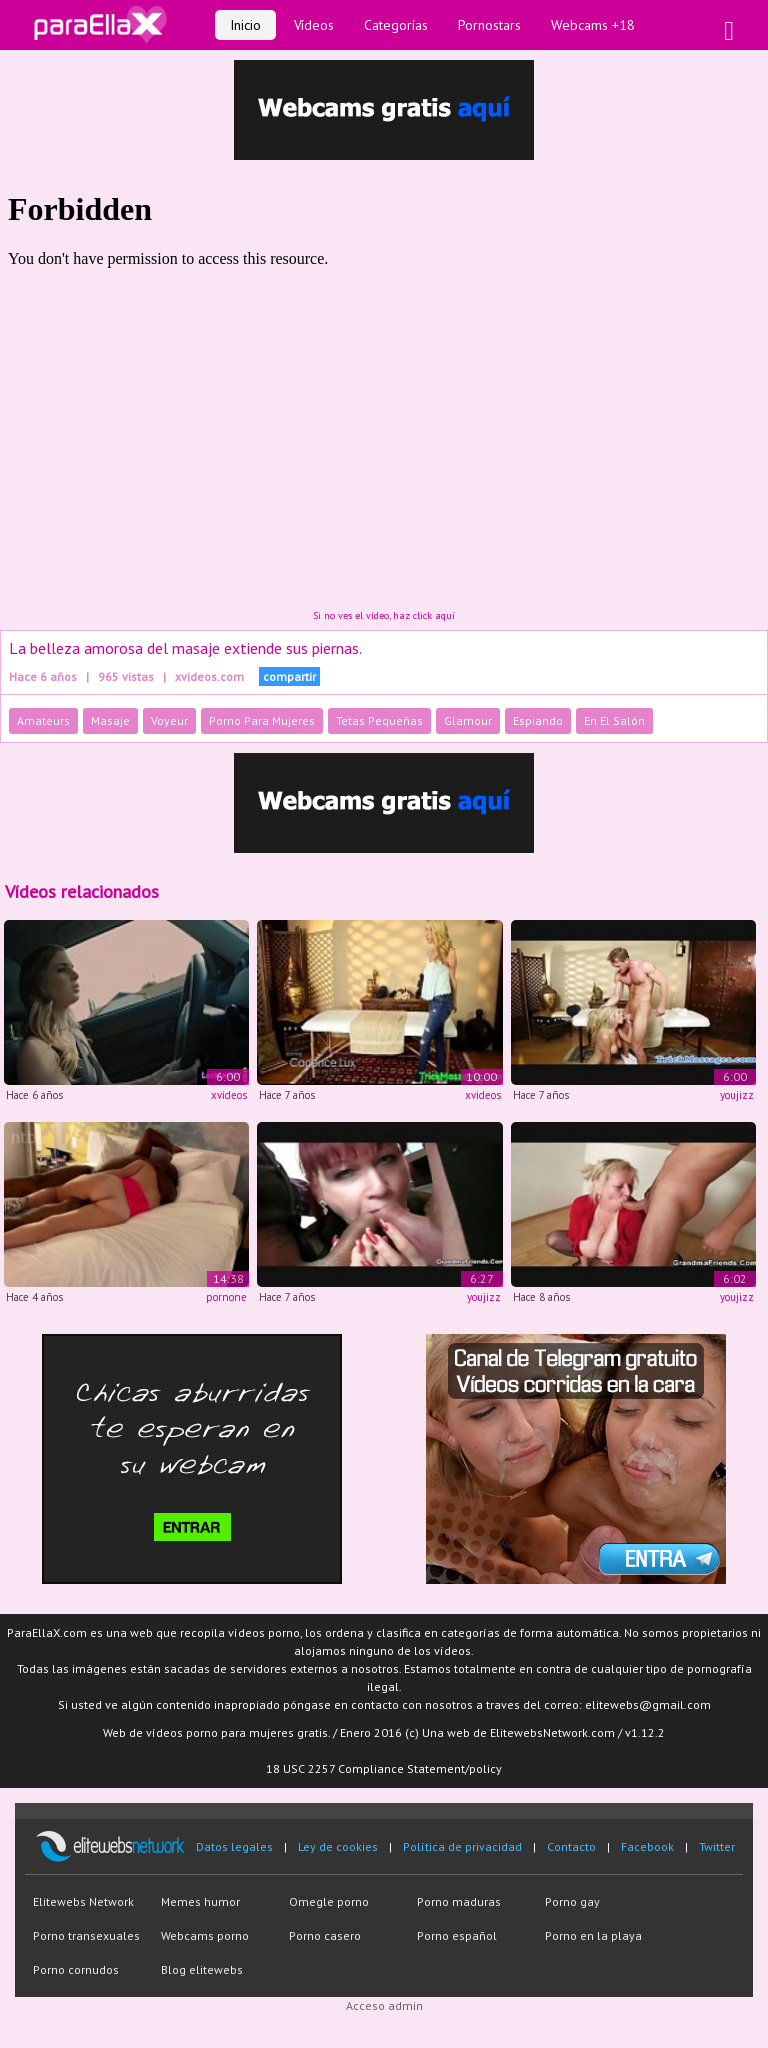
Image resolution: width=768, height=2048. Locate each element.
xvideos (229, 1095)
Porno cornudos (76, 1969)
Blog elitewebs (202, 1969)
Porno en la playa (593, 1935)
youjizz (737, 1095)
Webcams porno (205, 1935)
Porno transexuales (86, 1935)
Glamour (468, 720)
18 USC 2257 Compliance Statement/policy (384, 1768)
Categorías (396, 25)
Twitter (717, 1846)
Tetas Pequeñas (379, 720)
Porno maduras (459, 1901)
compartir (289, 676)
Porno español (457, 1935)
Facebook (647, 1846)
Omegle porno (329, 1901)
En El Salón (614, 720)
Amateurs (43, 720)
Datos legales (234, 1846)
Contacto (571, 1846)
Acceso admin (384, 2005)
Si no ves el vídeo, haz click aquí (384, 615)
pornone (226, 1297)
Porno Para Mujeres (262, 720)
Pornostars (489, 25)
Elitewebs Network (83, 1901)
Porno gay (572, 1901)
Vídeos (314, 25)
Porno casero (325, 1935)
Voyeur (169, 720)
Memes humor (200, 1901)
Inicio (245, 25)
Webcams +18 (593, 25)
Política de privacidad (462, 1846)
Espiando (538, 720)
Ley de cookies (338, 1846)
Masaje (110, 720)
